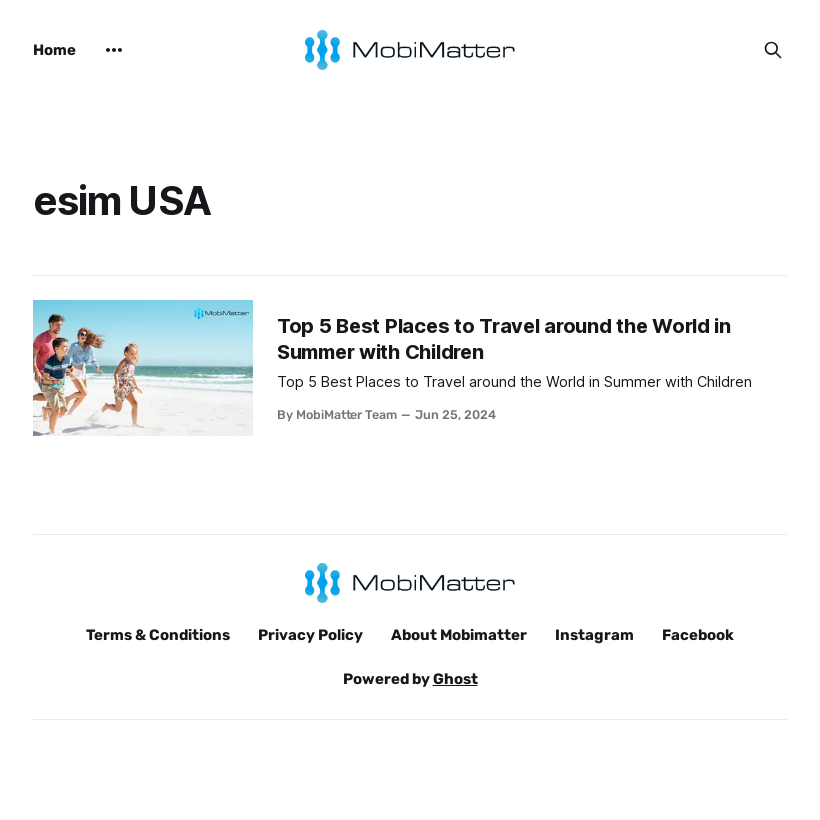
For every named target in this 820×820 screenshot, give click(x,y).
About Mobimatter (459, 635)
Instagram (594, 635)
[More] (114, 50)
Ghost (455, 679)
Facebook (698, 635)
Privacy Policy (310, 635)
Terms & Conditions (158, 635)
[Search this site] (773, 50)
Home (54, 50)
